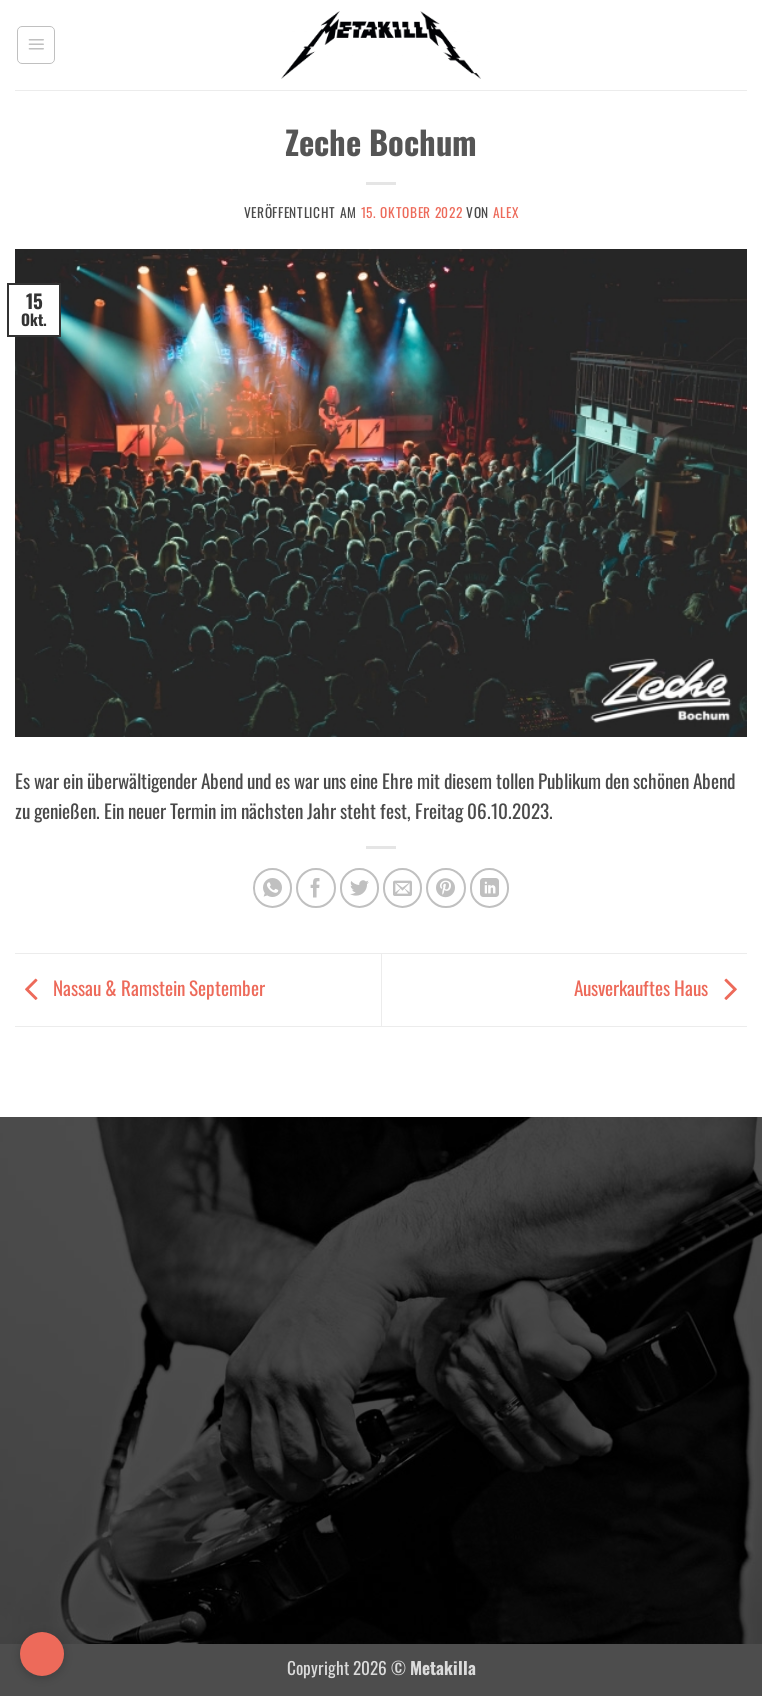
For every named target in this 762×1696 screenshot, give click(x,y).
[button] (36, 45)
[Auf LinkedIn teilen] (490, 888)
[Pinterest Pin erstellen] (446, 888)
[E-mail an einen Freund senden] (403, 888)
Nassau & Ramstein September (140, 987)
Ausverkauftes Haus (660, 987)
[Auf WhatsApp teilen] (273, 888)
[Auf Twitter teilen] (360, 888)
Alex (506, 212)
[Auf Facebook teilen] (316, 888)
